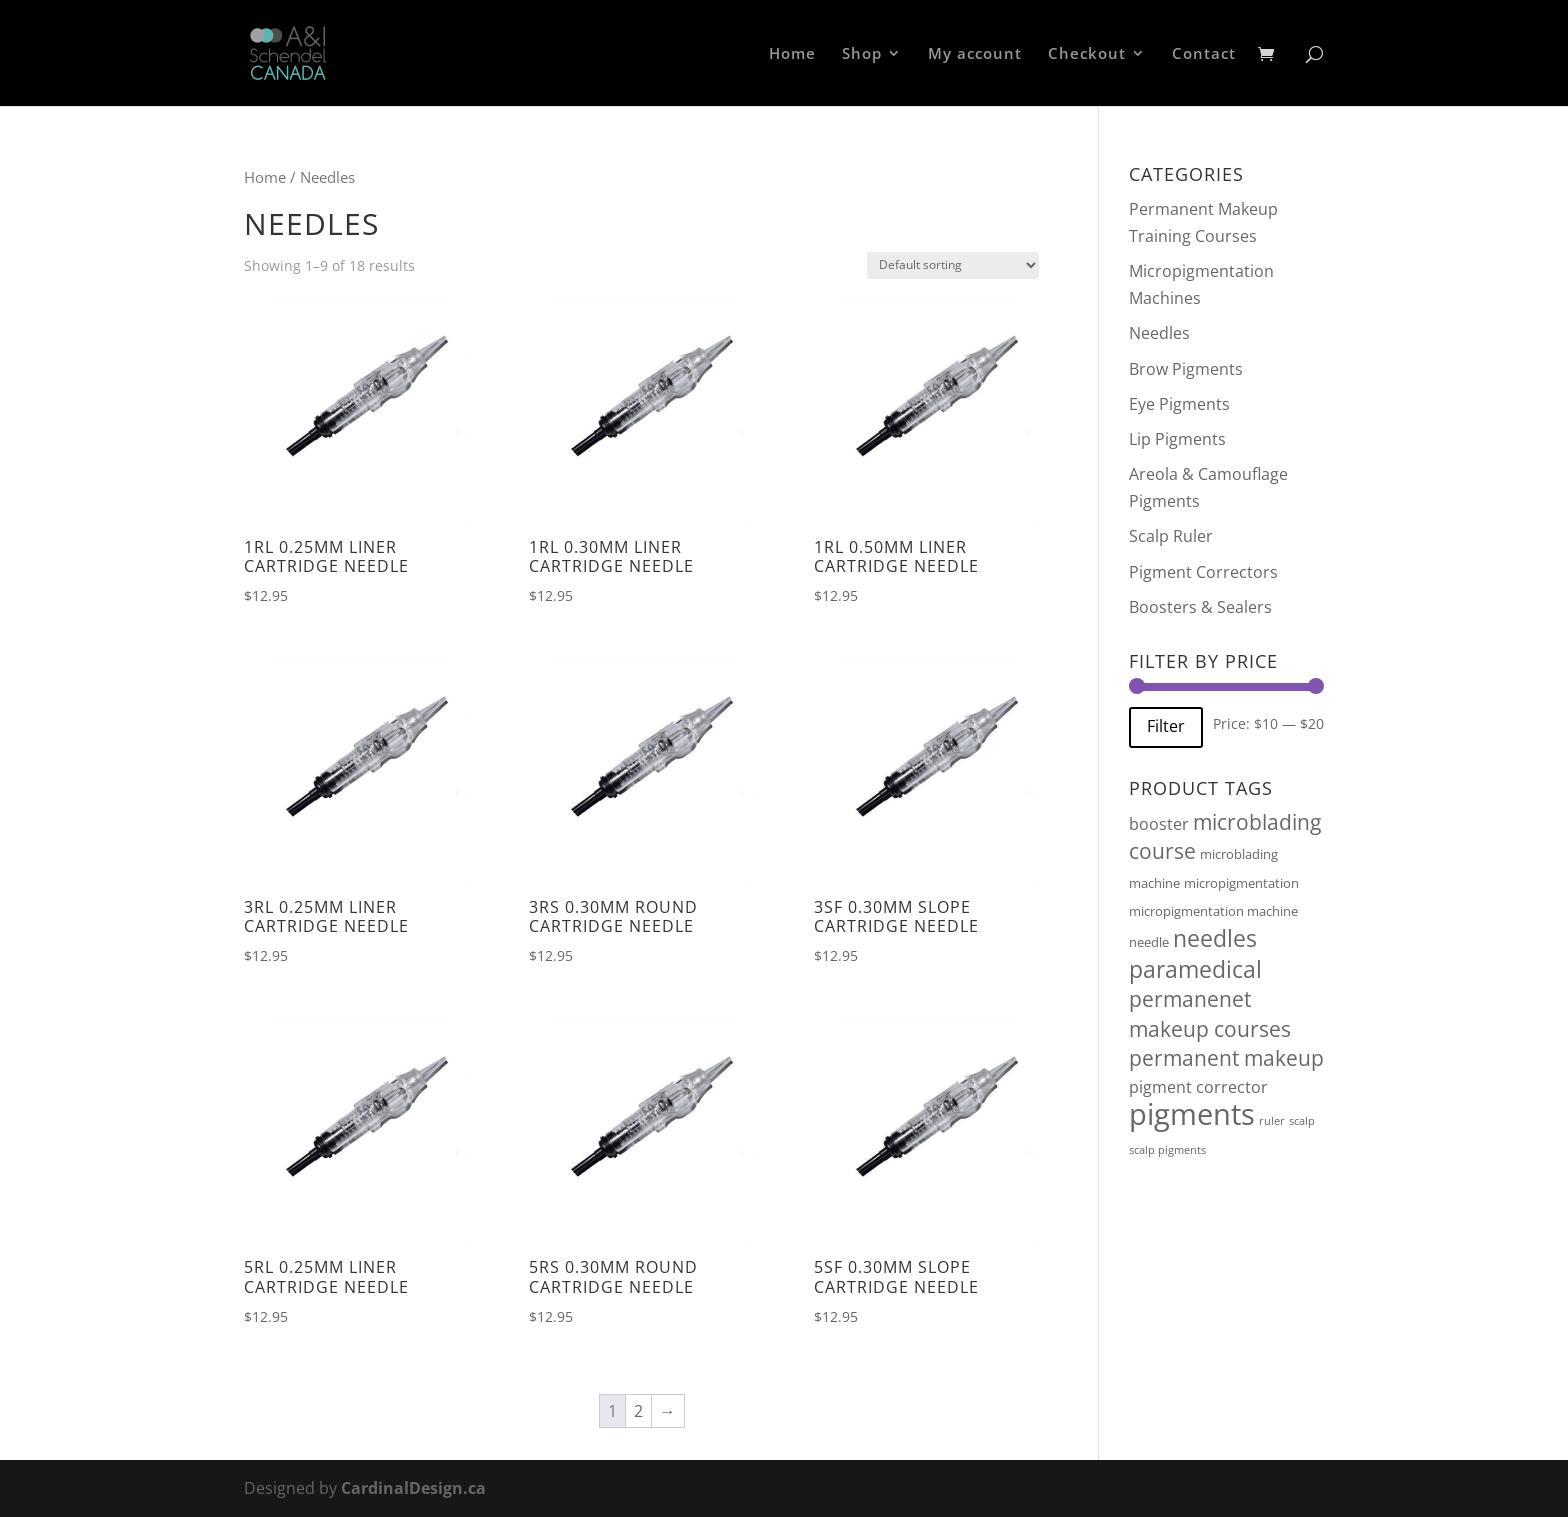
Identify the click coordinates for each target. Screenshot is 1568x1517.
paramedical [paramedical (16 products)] (1195, 969)
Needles (1159, 333)
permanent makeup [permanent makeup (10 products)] (1226, 1058)
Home (792, 54)
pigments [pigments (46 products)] (1192, 1114)
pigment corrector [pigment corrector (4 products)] (1198, 1087)
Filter (1166, 726)
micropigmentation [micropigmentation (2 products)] (1241, 883)
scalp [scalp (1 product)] (1302, 1121)
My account (975, 54)
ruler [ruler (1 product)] (1272, 1121)
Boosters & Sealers (1200, 607)
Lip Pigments (1177, 439)
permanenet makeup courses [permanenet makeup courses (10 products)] (1210, 1013)
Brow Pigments (1186, 369)
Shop (862, 54)
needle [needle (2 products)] (1149, 942)
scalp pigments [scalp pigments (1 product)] (1167, 1150)
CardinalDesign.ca (413, 1488)
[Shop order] (953, 265)
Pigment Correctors (1203, 572)
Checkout (1087, 54)
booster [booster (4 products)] (1159, 824)
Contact (1204, 54)
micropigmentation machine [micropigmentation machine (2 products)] (1213, 911)
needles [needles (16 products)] (1215, 938)
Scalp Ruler (1171, 536)
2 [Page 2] (638, 1411)
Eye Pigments (1179, 404)
